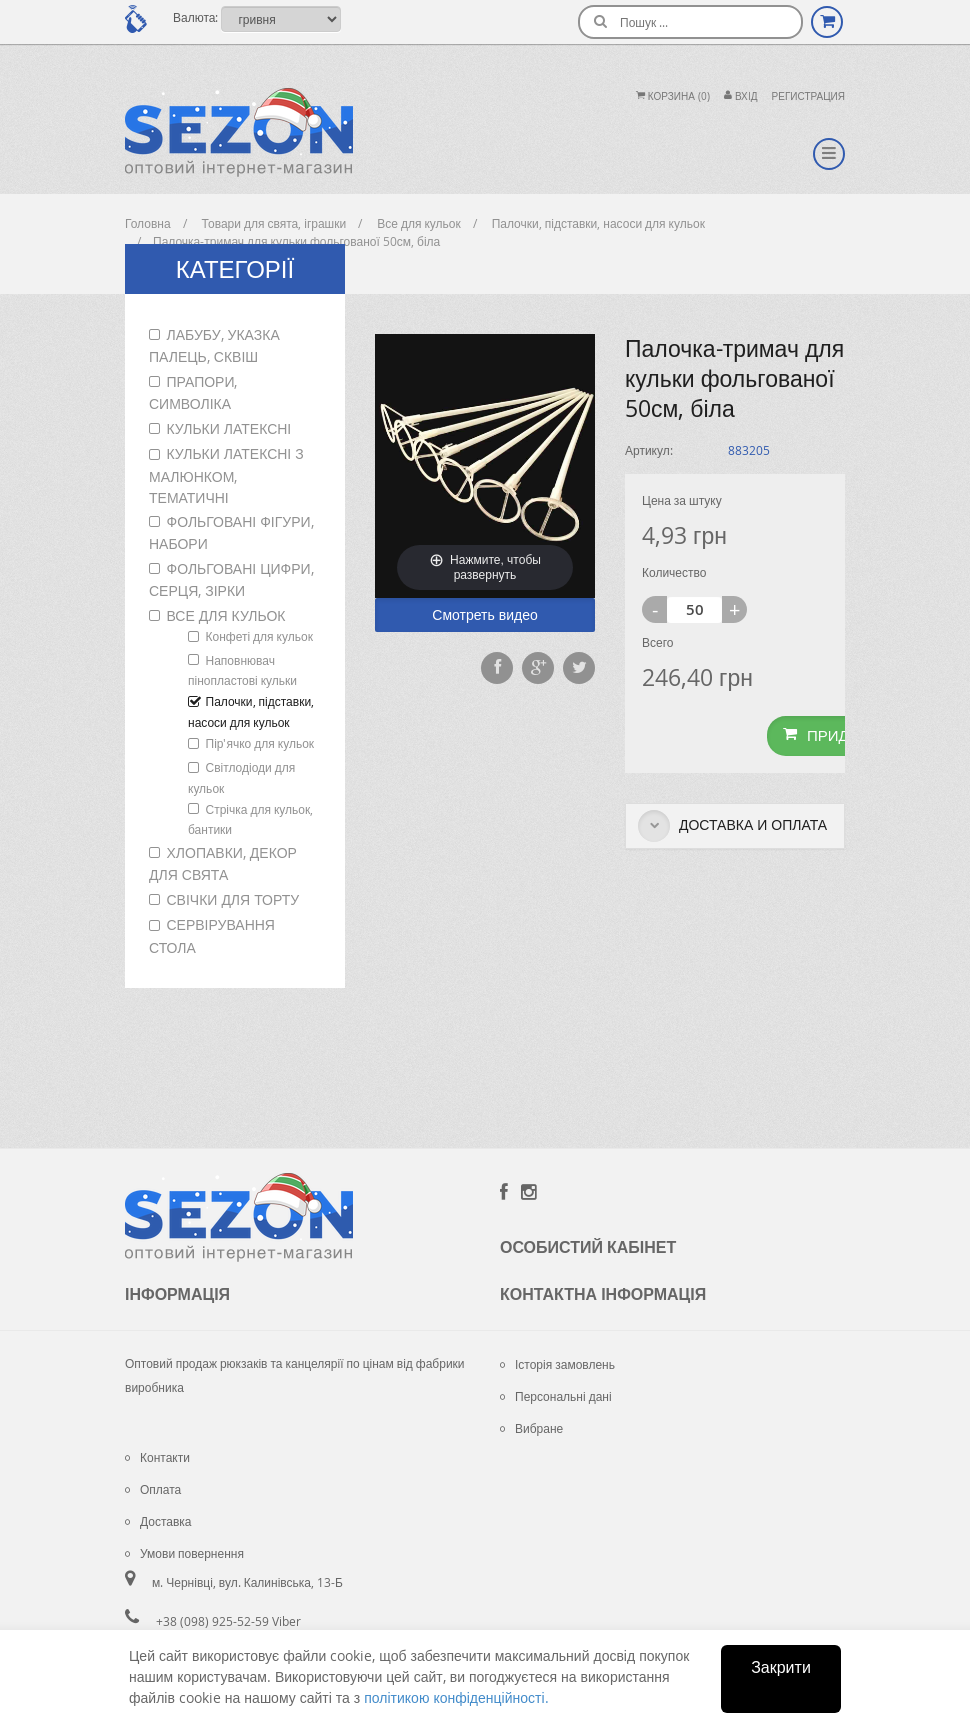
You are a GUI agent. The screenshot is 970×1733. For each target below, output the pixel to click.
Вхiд (741, 96)
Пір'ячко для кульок (260, 743)
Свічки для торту (233, 899)
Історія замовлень (557, 1364)
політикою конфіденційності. (456, 1697)
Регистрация (808, 96)
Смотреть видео (484, 614)
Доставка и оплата (732, 826)
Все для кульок (226, 615)
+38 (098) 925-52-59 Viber (228, 1621)
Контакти (157, 1457)
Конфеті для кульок (259, 636)
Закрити (781, 1667)
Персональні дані (556, 1396)
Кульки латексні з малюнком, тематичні (226, 475)
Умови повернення (184, 1553)
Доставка (158, 1521)
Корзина (673, 96)
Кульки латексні (229, 428)
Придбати (835, 735)
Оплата (153, 1489)
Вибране (531, 1428)
